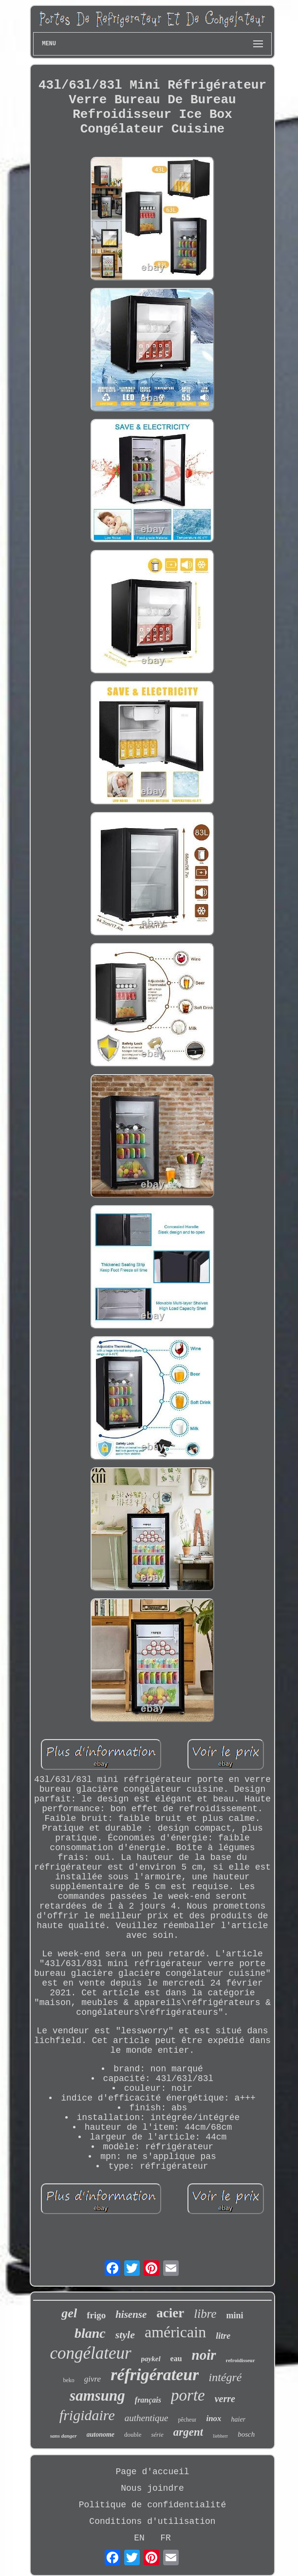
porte (188, 2395)
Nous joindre (152, 2488)
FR (165, 2538)
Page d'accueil (152, 2472)
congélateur (90, 2353)
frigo (96, 2315)
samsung (97, 2395)
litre (223, 2336)
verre (225, 2398)
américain (175, 2332)
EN (139, 2538)
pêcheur (187, 2419)
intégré (225, 2377)
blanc (90, 2333)
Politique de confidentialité (152, 2505)
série (157, 2434)
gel (69, 2313)
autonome (101, 2434)
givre (92, 2379)
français (148, 2400)
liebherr (220, 2436)
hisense (131, 2314)
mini (234, 2315)
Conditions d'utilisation (152, 2521)
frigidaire (87, 2415)
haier (238, 2419)
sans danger (63, 2436)
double (132, 2434)
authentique (146, 2418)
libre (205, 2313)
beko (68, 2380)
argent (188, 2432)
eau (176, 2358)
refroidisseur (240, 2360)
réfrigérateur (155, 2375)
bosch (246, 2434)
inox (213, 2418)
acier (170, 2313)
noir (204, 2355)
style (125, 2335)
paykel (151, 2359)
